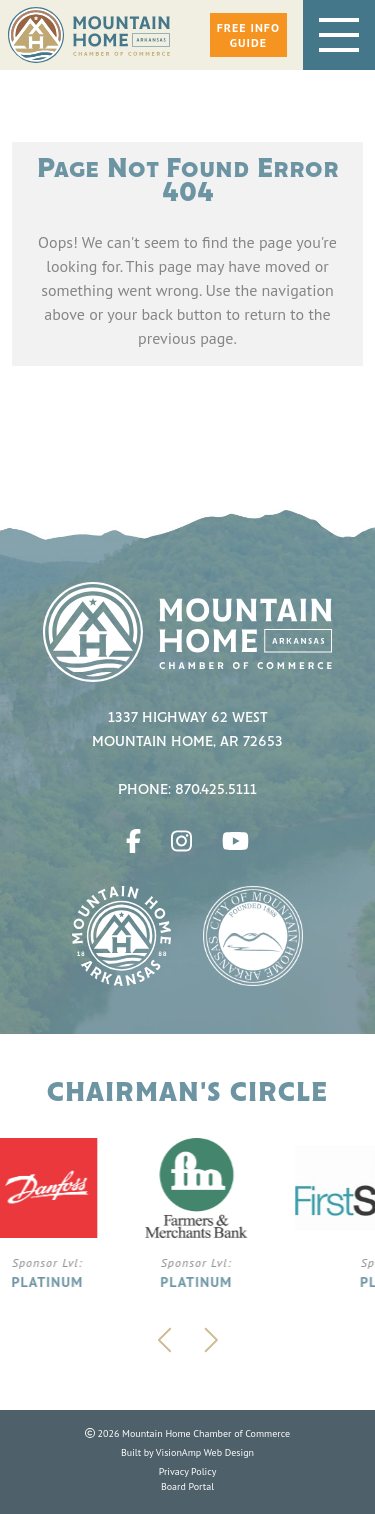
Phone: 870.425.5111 (187, 790)
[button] (248, 35)
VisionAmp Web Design (205, 1452)
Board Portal (187, 1486)
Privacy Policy (188, 1471)
